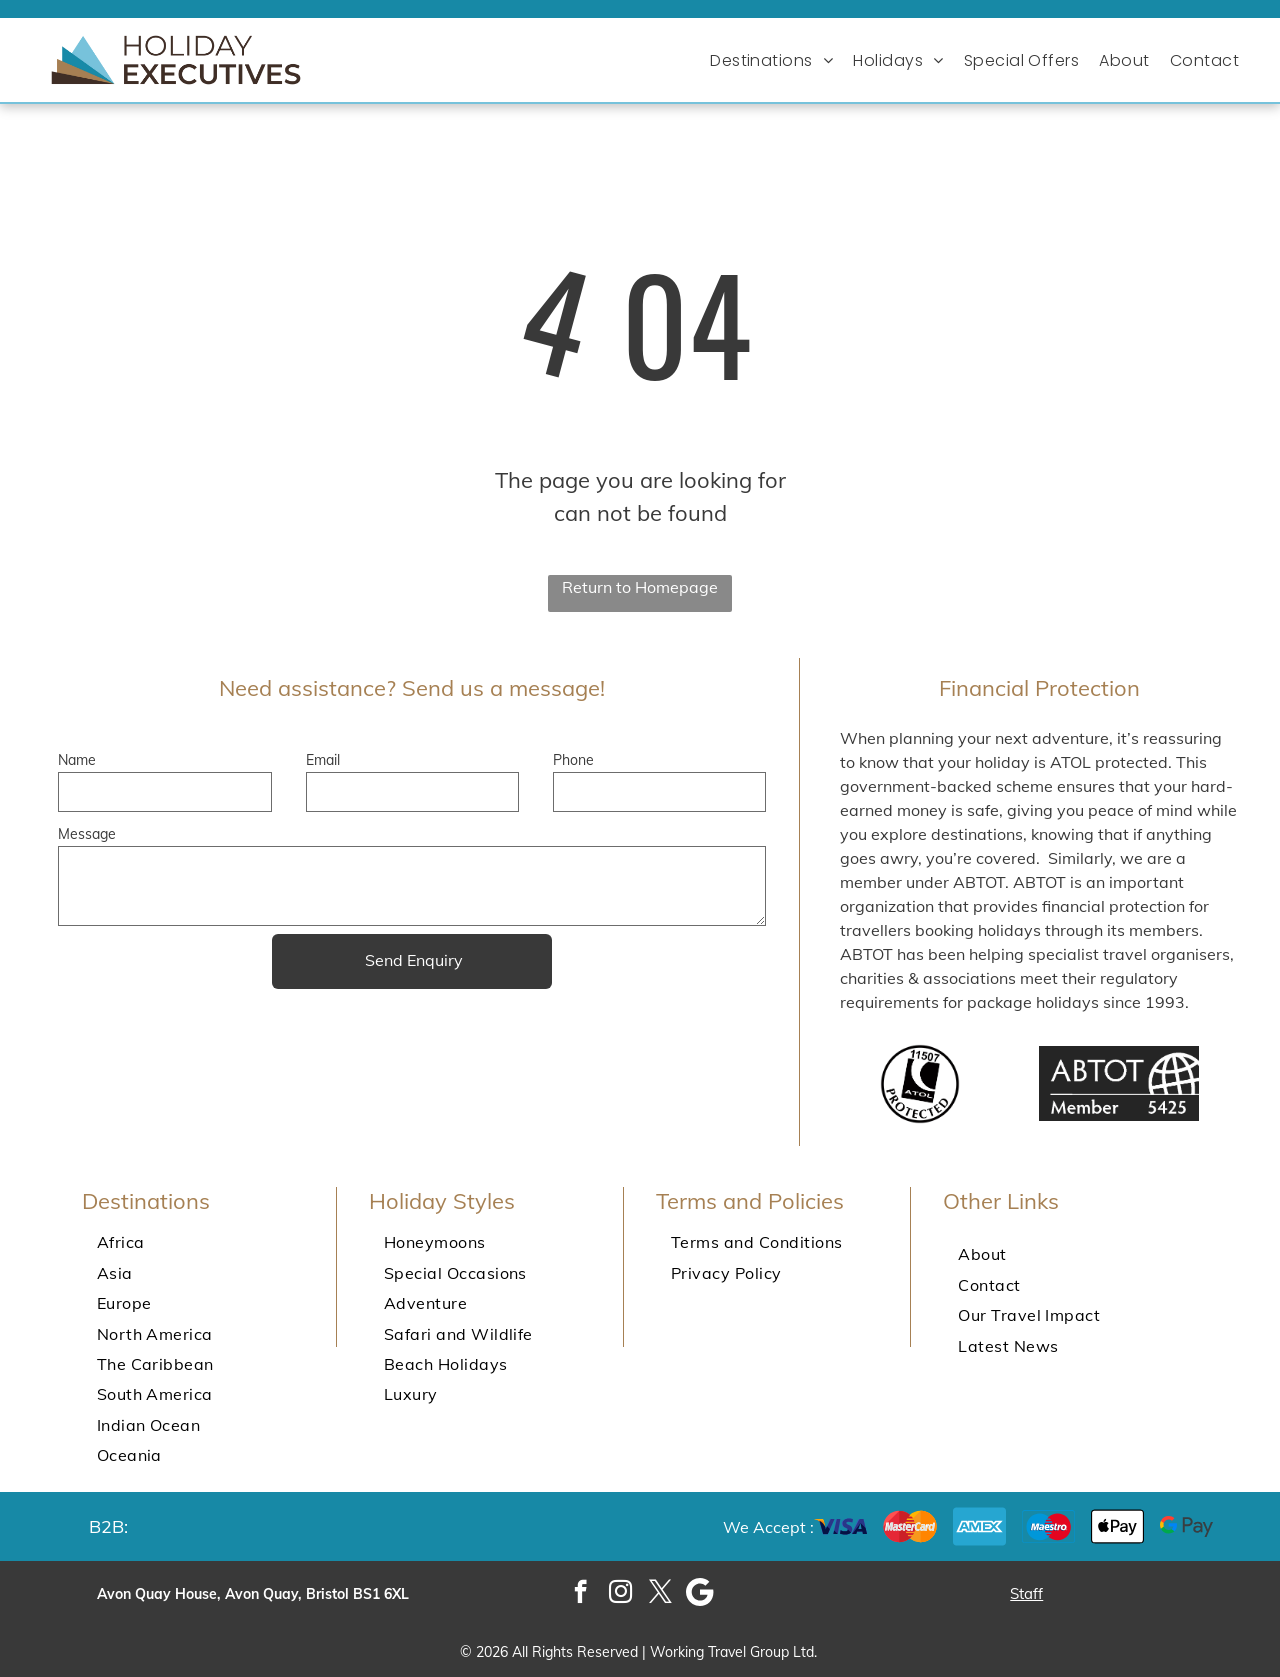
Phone (573, 760)
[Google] (700, 1594)
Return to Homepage (640, 587)
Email (323, 760)
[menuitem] (776, 60)
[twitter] (660, 1594)
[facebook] (580, 1594)
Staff (1026, 1593)
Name (77, 760)
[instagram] (620, 1594)
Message (87, 834)
